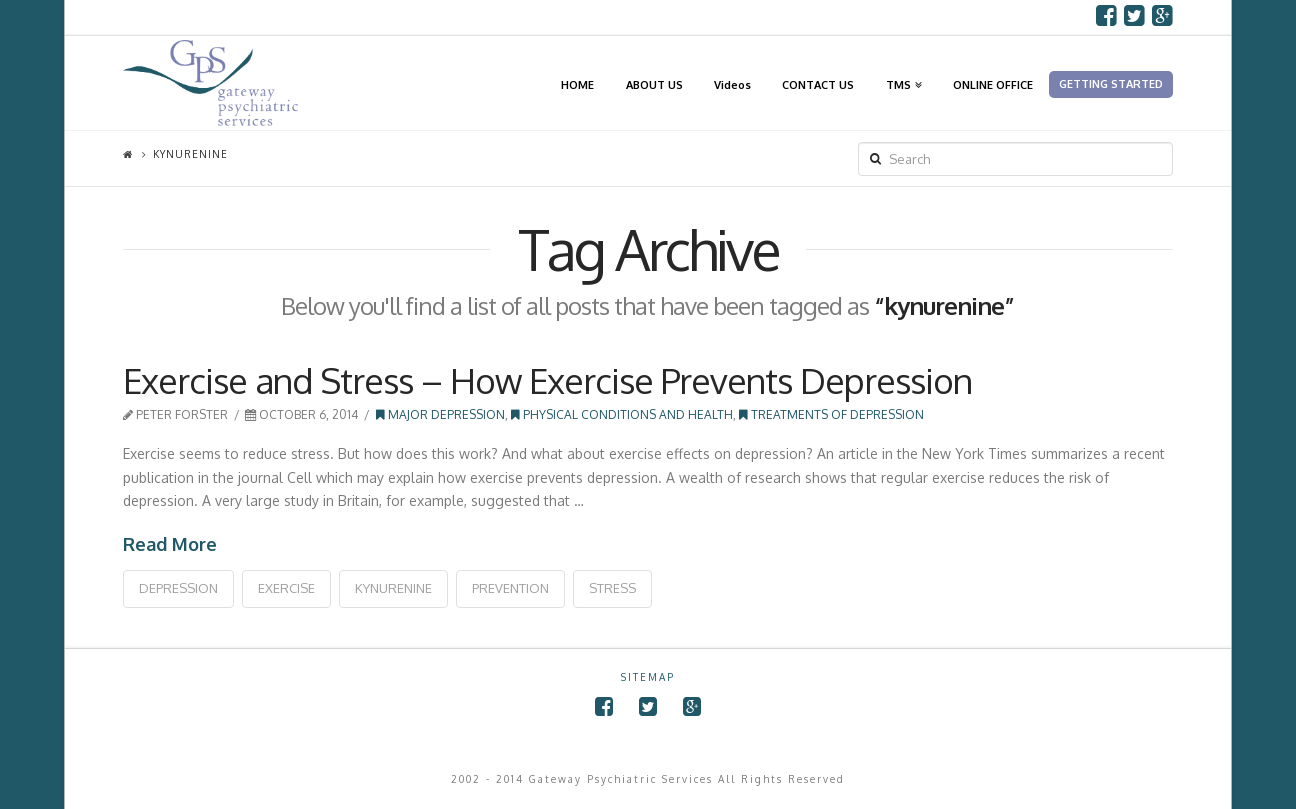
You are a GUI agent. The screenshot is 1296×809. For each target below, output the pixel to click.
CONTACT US (818, 84)
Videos (732, 84)
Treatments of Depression (831, 414)
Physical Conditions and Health (622, 414)
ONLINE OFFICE (993, 84)
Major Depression (440, 414)
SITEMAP (648, 677)
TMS (901, 63)
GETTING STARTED (1111, 84)
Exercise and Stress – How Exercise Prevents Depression (547, 380)
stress (612, 588)
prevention (510, 588)
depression (178, 588)
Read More (170, 544)
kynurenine (393, 588)
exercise (286, 588)
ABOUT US (654, 84)
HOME (577, 84)
